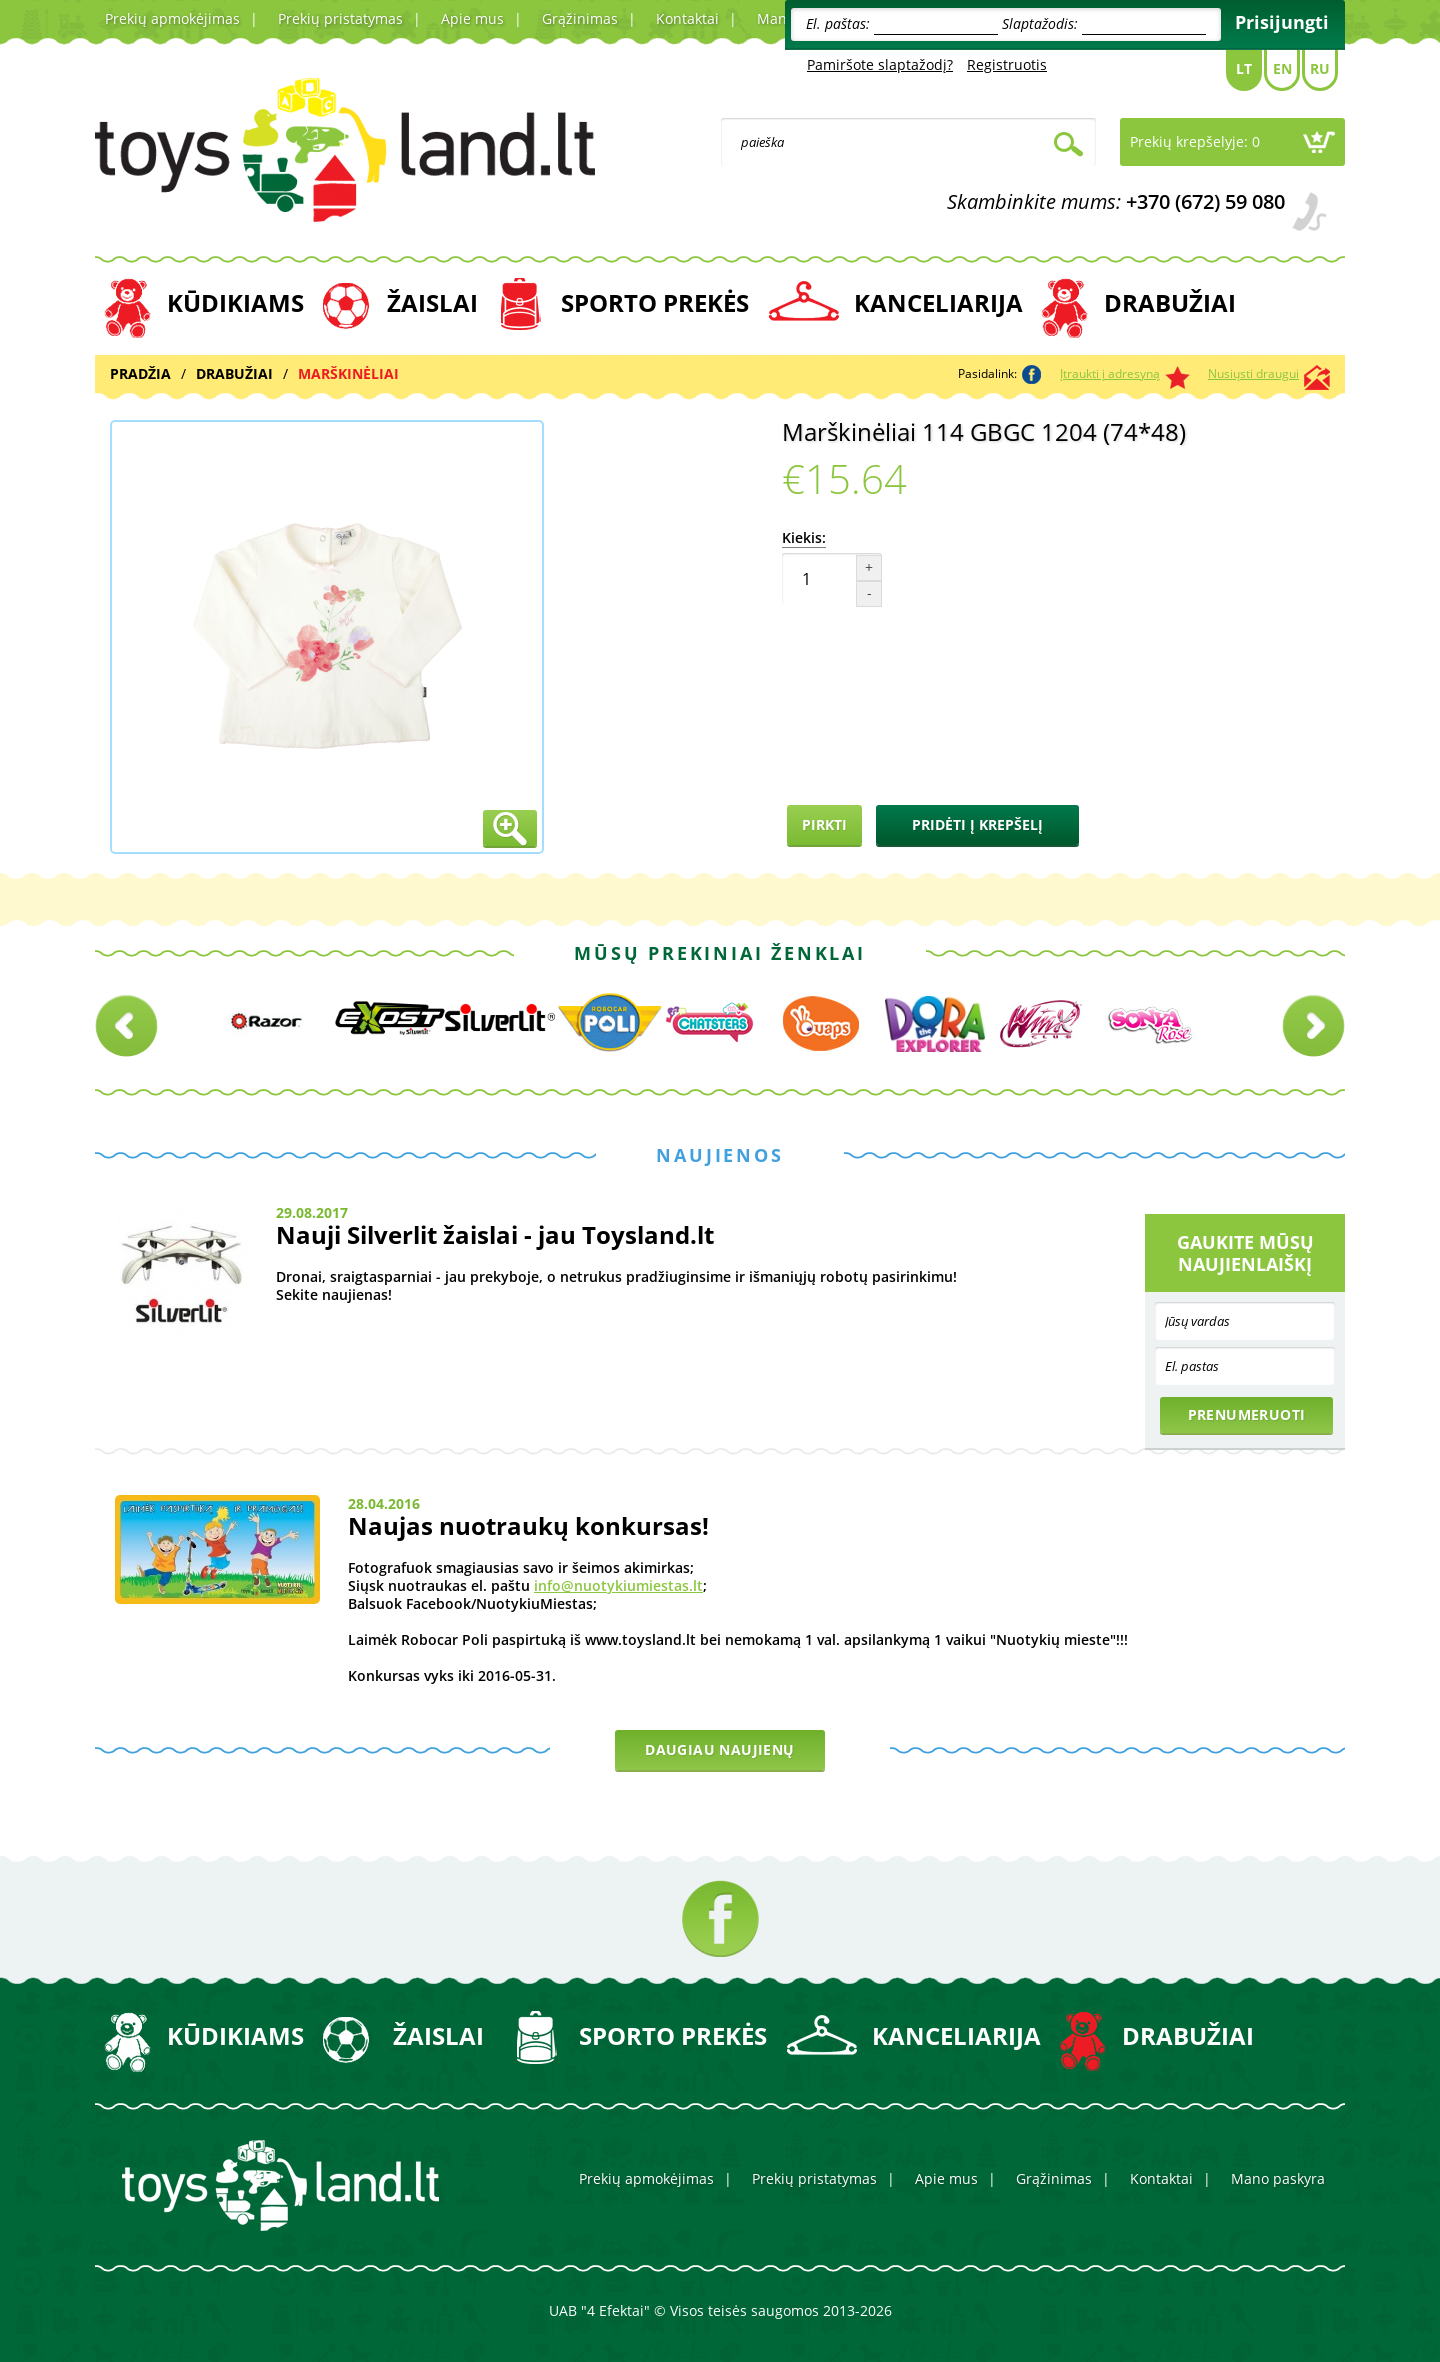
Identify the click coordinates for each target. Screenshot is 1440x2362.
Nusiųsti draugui (1253, 373)
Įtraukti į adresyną (1110, 373)
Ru (1320, 68)
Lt (1244, 68)
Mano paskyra (1278, 2178)
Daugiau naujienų (719, 1749)
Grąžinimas (580, 18)
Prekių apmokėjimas (172, 18)
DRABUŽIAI (1170, 302)
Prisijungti (1282, 22)
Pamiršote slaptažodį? (880, 64)
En (1282, 68)
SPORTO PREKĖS (655, 302)
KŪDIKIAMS (235, 302)
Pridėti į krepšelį (977, 824)
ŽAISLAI (432, 302)
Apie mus (472, 18)
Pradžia (140, 373)
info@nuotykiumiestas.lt (618, 1585)
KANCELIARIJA (938, 302)
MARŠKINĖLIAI (348, 373)
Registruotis (1007, 64)
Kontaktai (687, 18)
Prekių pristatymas (340, 18)
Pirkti (824, 824)
